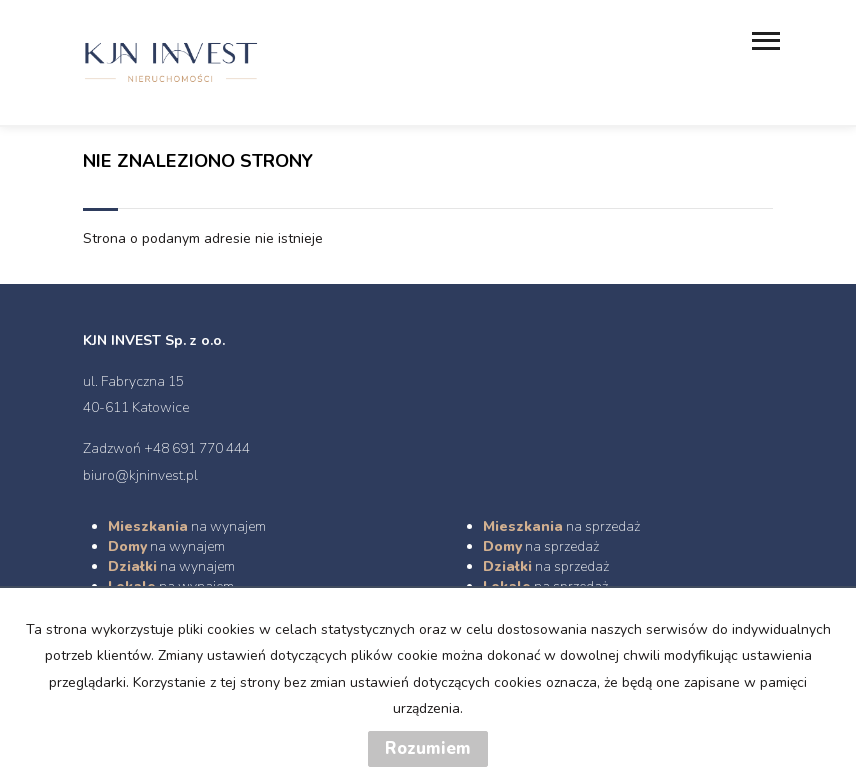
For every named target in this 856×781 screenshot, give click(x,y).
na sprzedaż (561, 526)
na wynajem (187, 526)
